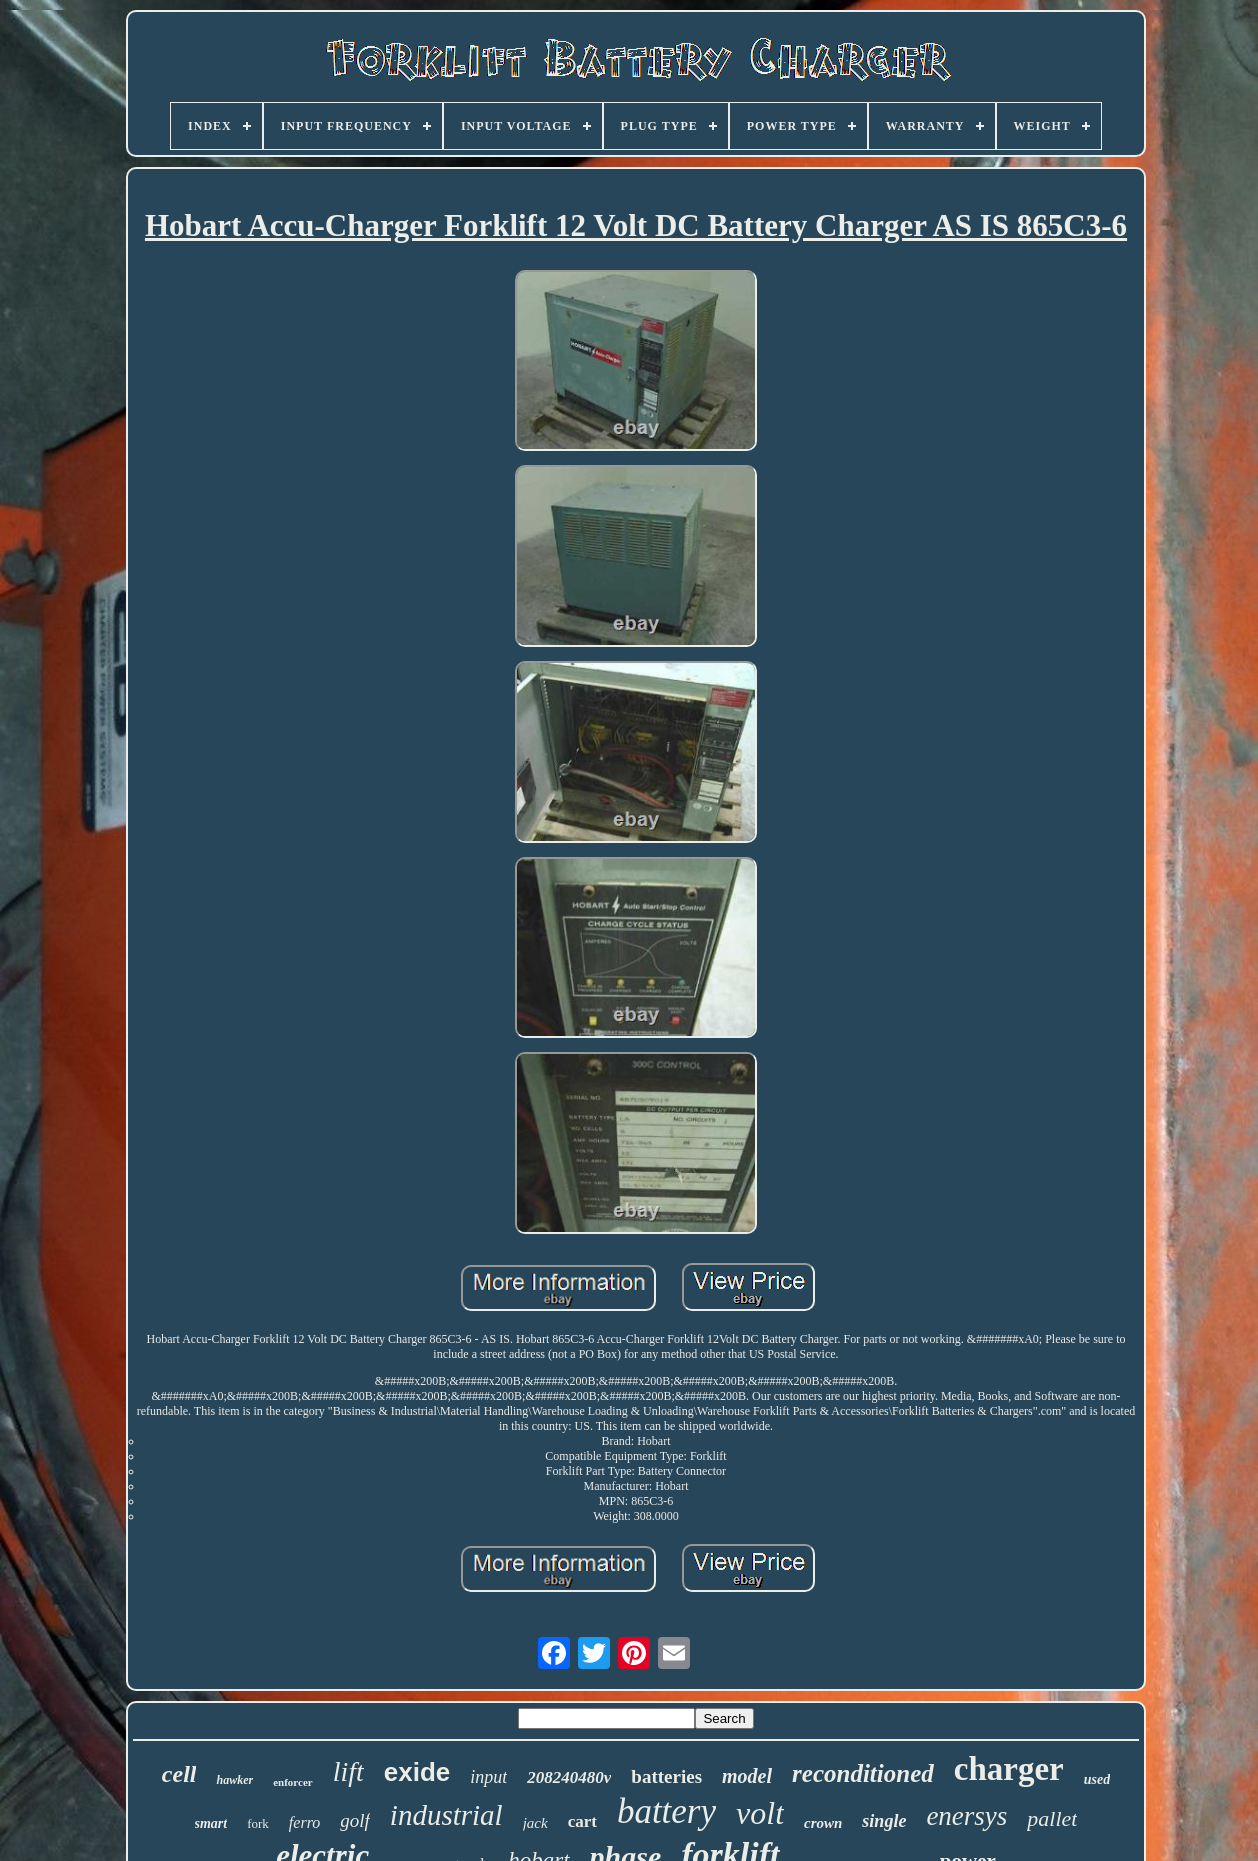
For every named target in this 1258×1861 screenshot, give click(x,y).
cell (179, 1774)
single (884, 1821)
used (1097, 1779)
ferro (304, 1822)
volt (760, 1813)
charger (1009, 1769)
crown (823, 1823)
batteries (666, 1776)
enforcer (293, 1782)
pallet (1052, 1818)
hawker (234, 1780)
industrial (446, 1815)
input (488, 1777)
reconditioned (863, 1773)
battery (666, 1811)
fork (258, 1823)
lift (348, 1771)
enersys (966, 1816)
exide (417, 1772)
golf (355, 1820)
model (747, 1776)
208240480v (569, 1777)
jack (535, 1823)
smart (211, 1823)
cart (582, 1821)
